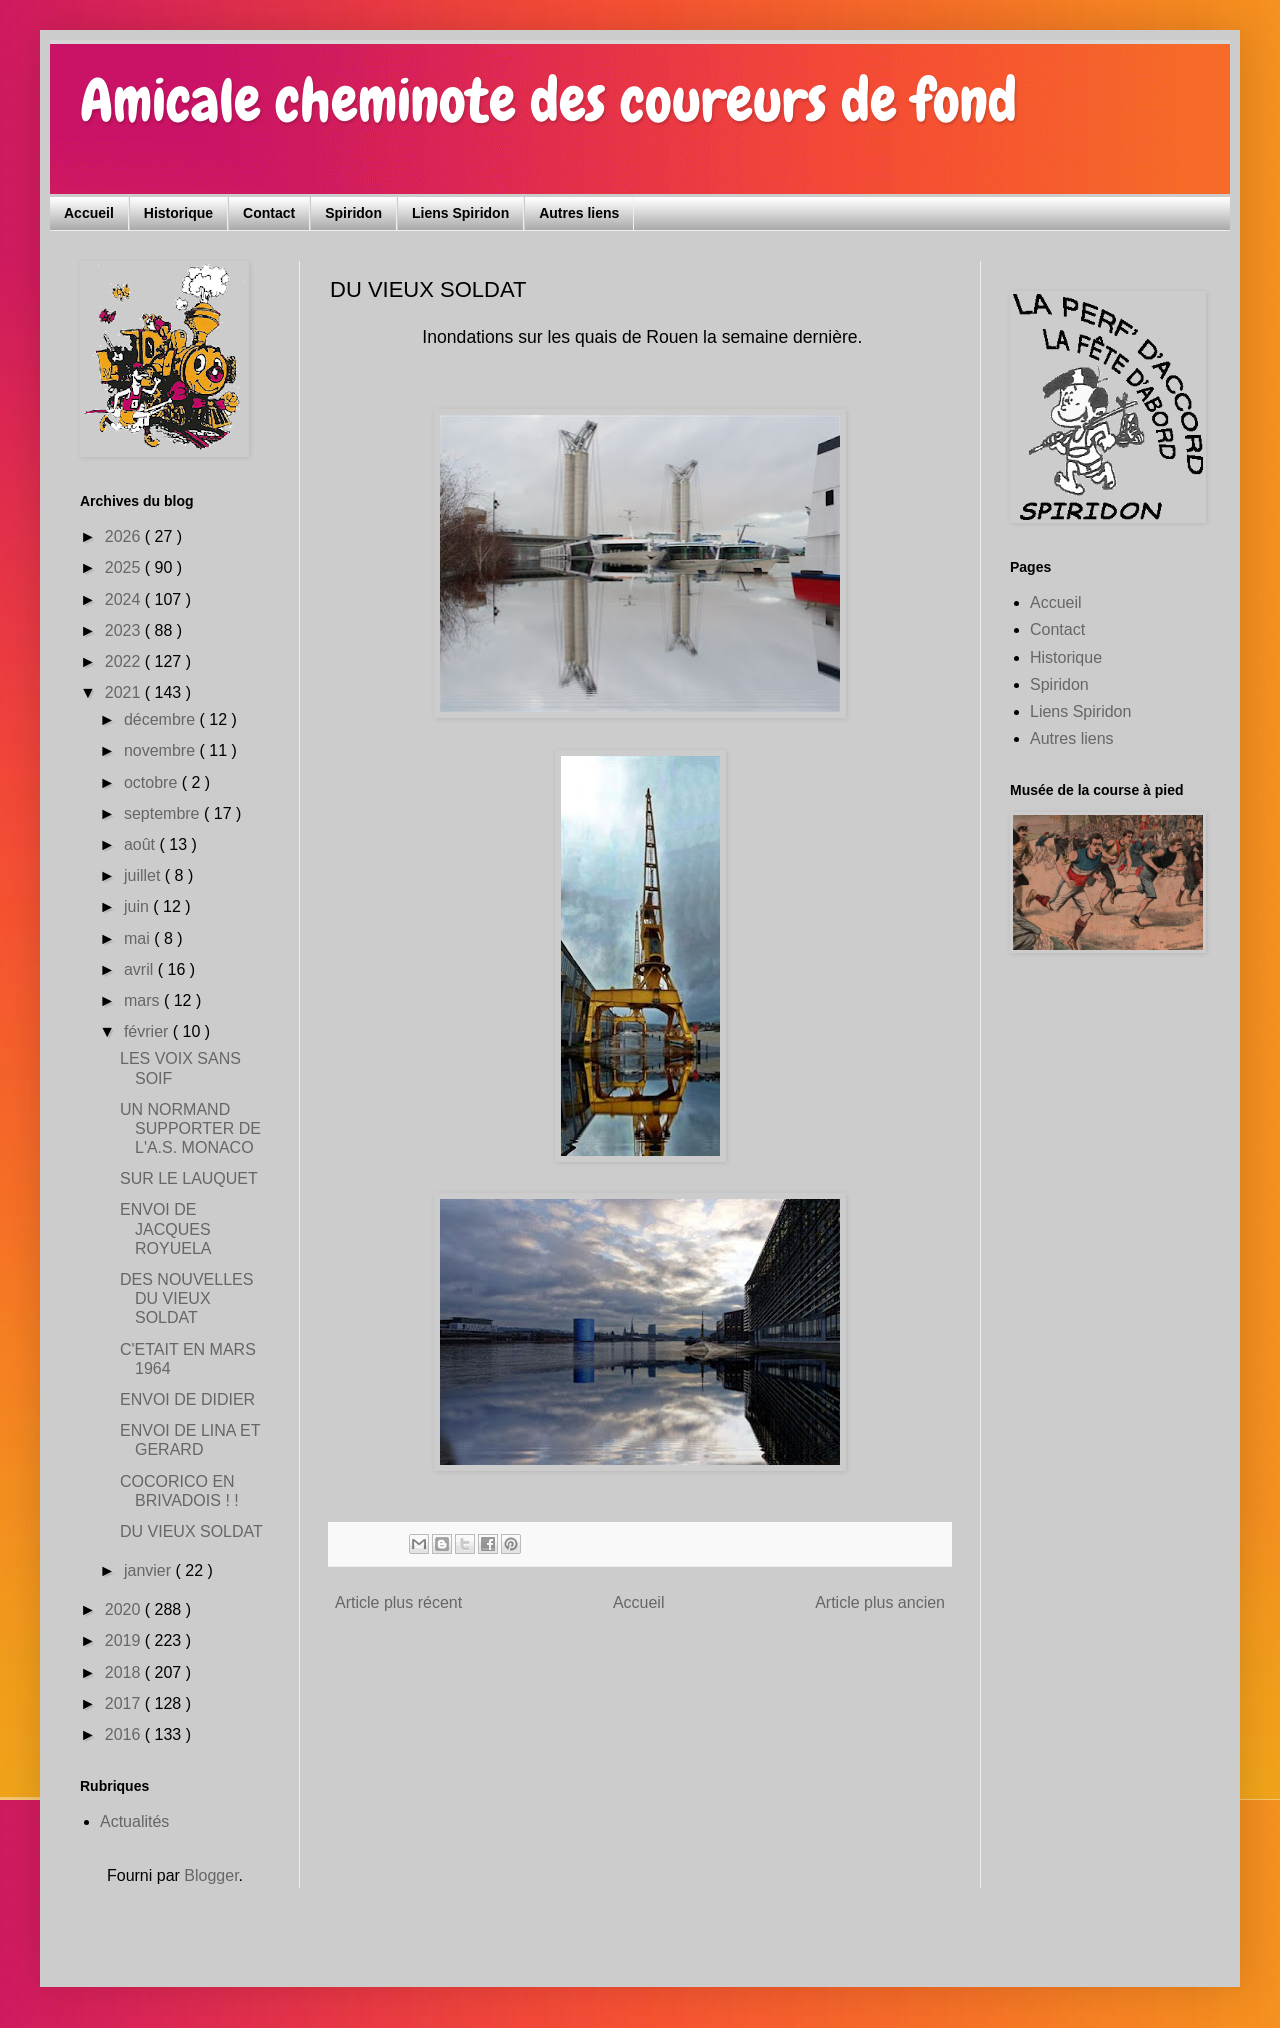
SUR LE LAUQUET (189, 1178)
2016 (125, 1734)
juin (138, 906)
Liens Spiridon (460, 213)
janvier (150, 1570)
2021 (125, 692)
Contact (269, 213)
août (142, 844)
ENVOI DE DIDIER (187, 1399)
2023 (125, 630)
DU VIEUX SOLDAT (191, 1531)
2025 (125, 567)
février (148, 1031)
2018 (125, 1672)
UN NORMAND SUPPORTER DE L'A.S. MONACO (190, 1128)
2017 (125, 1703)
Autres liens (579, 213)
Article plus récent (398, 1602)
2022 (125, 661)
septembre (164, 813)
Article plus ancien (880, 1602)
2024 (125, 599)
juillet (144, 875)
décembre (162, 719)
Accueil (89, 213)
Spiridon (353, 213)
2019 (125, 1640)
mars (144, 1000)
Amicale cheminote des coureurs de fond (548, 100)
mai (139, 938)
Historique (178, 213)
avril (141, 969)
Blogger (211, 1875)
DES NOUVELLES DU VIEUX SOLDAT (186, 1298)
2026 (125, 536)
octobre (153, 782)
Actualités (134, 1821)
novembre (162, 750)
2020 (125, 1609)
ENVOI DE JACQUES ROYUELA (165, 1228)
